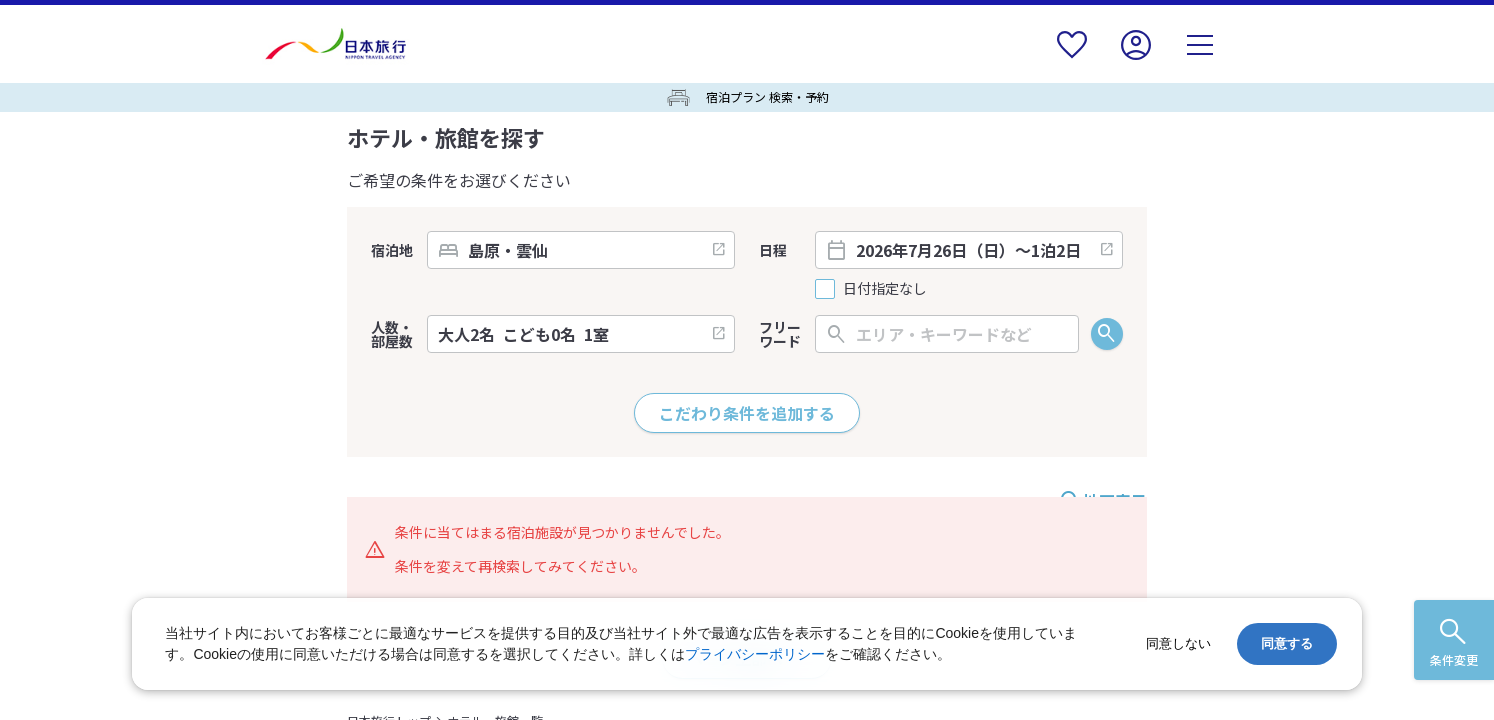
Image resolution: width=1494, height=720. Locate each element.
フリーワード (780, 334)
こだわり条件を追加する (747, 413)
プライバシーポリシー (755, 654)
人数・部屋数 (392, 334)
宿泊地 (392, 250)
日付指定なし (885, 288)
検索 (1107, 334)
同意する (1287, 643)
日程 (773, 250)
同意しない (1178, 643)
